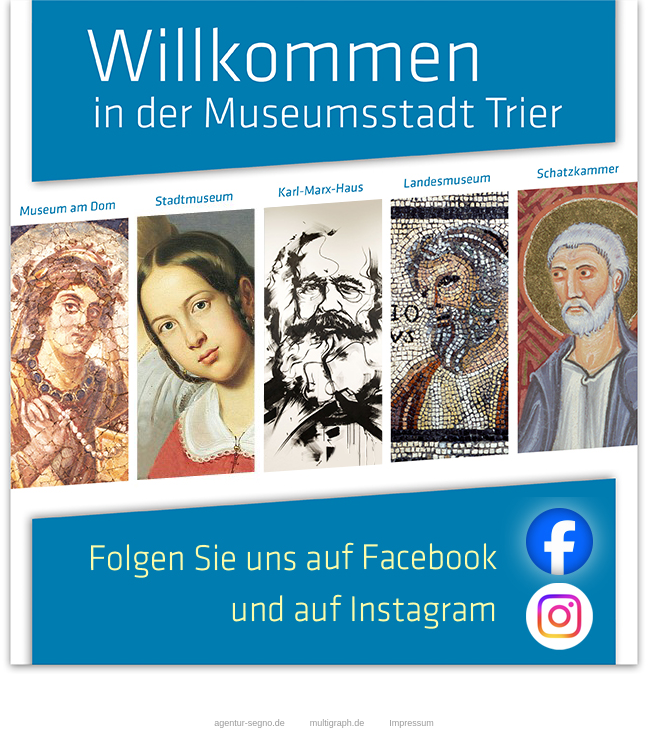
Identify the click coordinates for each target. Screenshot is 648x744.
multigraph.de (350, 723)
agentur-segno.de (249, 723)
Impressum (411, 723)
